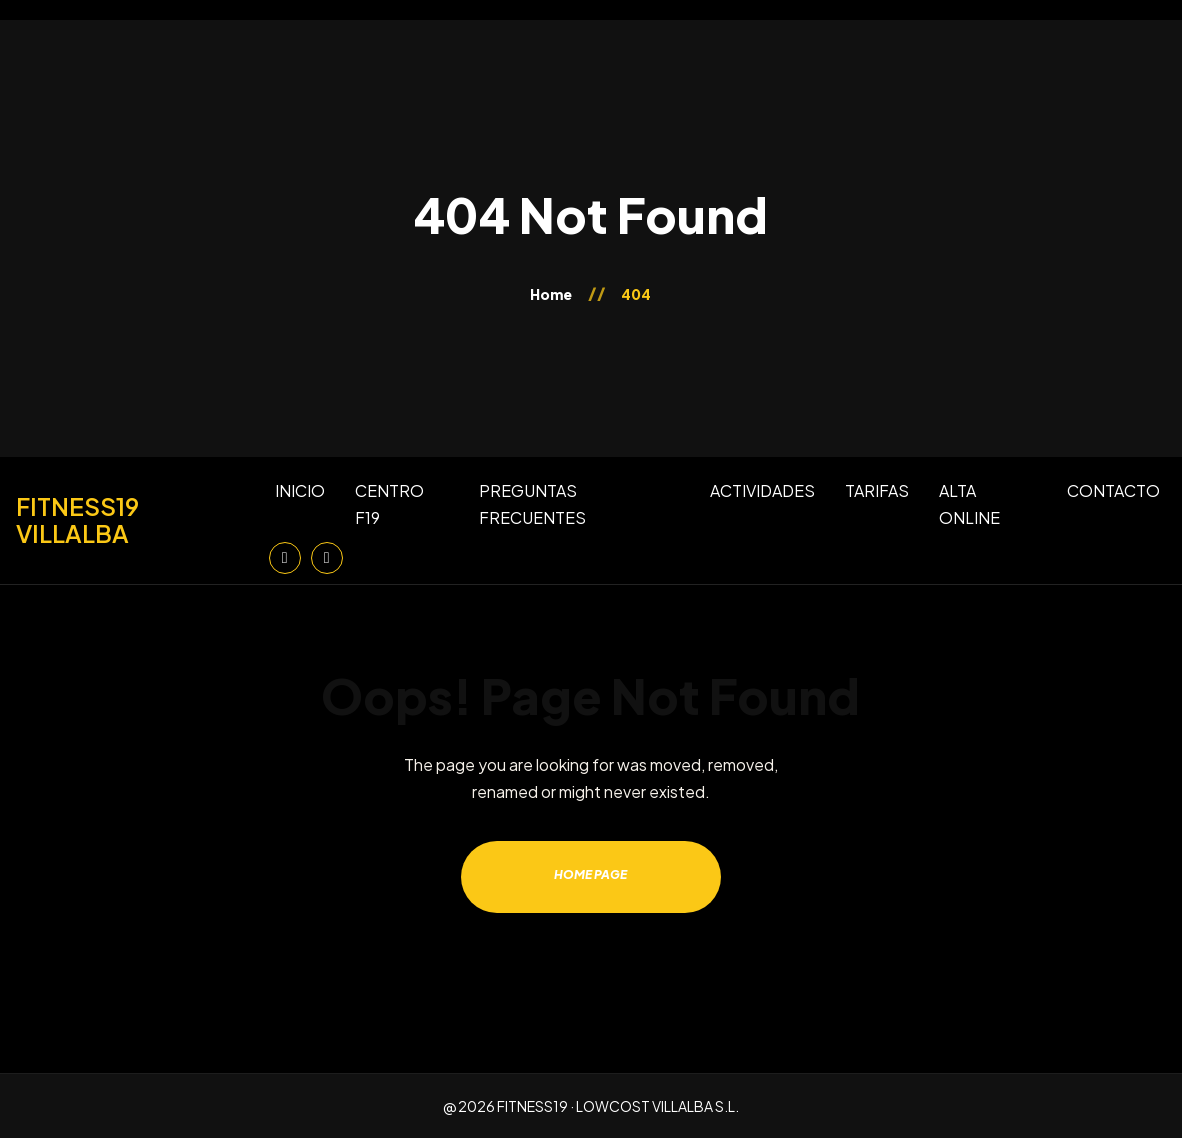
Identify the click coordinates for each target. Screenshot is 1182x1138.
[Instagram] (285, 558)
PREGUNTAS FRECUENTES (532, 504)
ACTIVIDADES (762, 490)
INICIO (300, 490)
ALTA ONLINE (969, 504)
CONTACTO (1113, 490)
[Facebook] (327, 558)
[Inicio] (134, 520)
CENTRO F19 (389, 504)
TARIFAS (877, 490)
